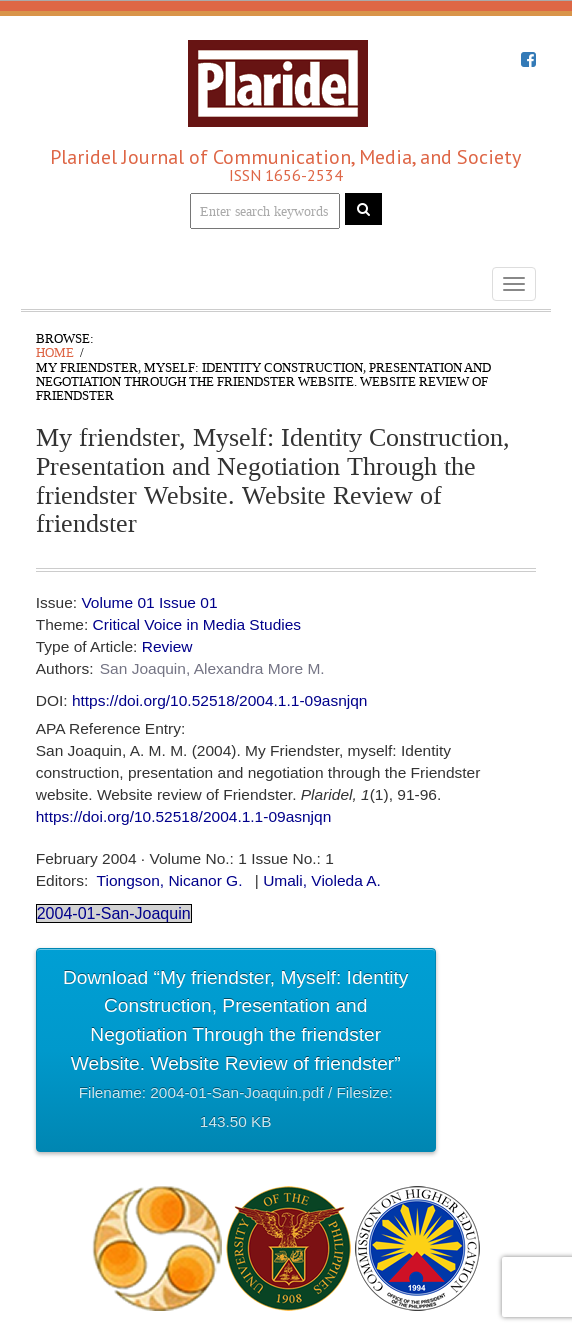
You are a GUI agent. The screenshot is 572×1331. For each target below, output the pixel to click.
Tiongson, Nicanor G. (170, 880)
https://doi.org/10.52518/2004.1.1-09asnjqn (220, 700)
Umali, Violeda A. (322, 880)
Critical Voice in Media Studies (197, 624)
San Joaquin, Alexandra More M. (212, 668)
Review (167, 646)
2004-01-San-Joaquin (114, 913)
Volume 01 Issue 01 (149, 602)
